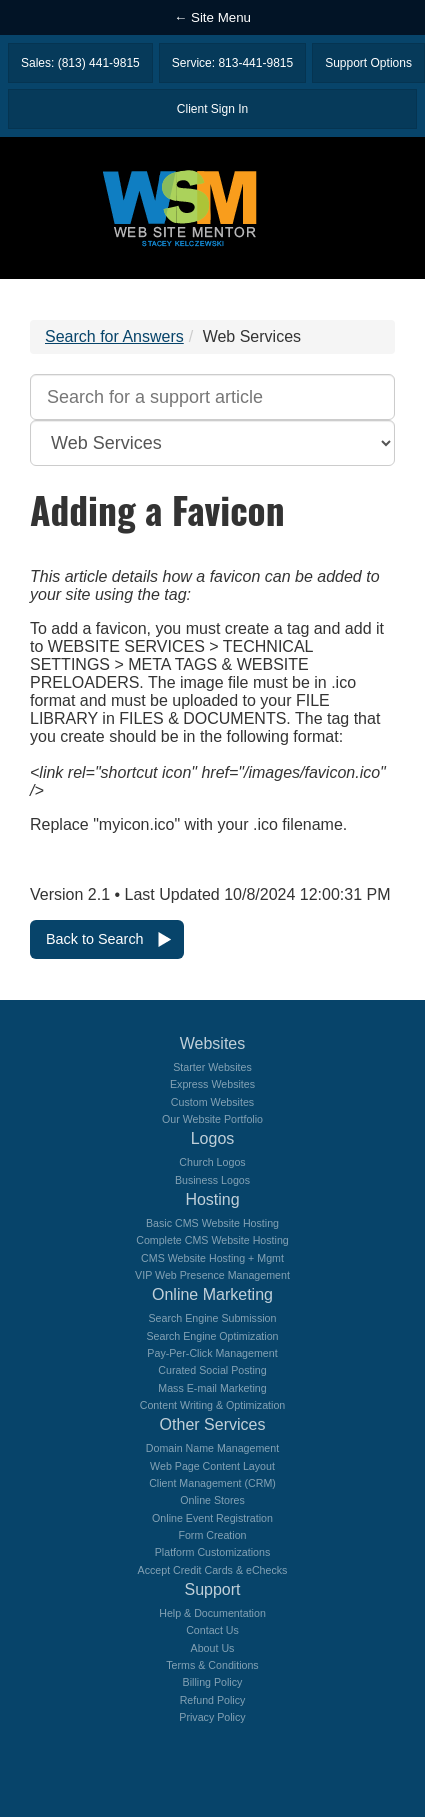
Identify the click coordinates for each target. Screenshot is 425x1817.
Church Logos (212, 1162)
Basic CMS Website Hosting (212, 1223)
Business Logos (212, 1180)
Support (212, 1589)
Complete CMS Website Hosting (212, 1240)
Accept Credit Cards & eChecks (213, 1570)
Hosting (212, 1199)
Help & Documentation (212, 1613)
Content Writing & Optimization (213, 1405)
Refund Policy (213, 1700)
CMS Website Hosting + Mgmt (212, 1258)
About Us (213, 1648)
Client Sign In (212, 109)
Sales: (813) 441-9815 (80, 63)
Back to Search (95, 939)
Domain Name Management (212, 1448)
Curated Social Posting (212, 1370)
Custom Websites (212, 1102)
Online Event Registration (212, 1518)
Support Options (368, 63)
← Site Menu (212, 17)
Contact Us (212, 1630)
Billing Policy (213, 1682)
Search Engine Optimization (212, 1336)
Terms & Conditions (212, 1665)
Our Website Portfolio (212, 1119)
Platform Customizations (212, 1552)
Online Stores (212, 1500)
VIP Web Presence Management (212, 1275)
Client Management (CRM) (212, 1483)
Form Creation (212, 1535)
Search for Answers (114, 336)
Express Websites (212, 1084)
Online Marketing (212, 1294)
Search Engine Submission (213, 1318)
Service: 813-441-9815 (232, 63)
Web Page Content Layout (212, 1466)
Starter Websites (212, 1067)
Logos (213, 1138)
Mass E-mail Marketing (212, 1388)
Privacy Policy (212, 1717)
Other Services (213, 1424)
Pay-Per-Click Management (212, 1353)
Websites (213, 1043)
